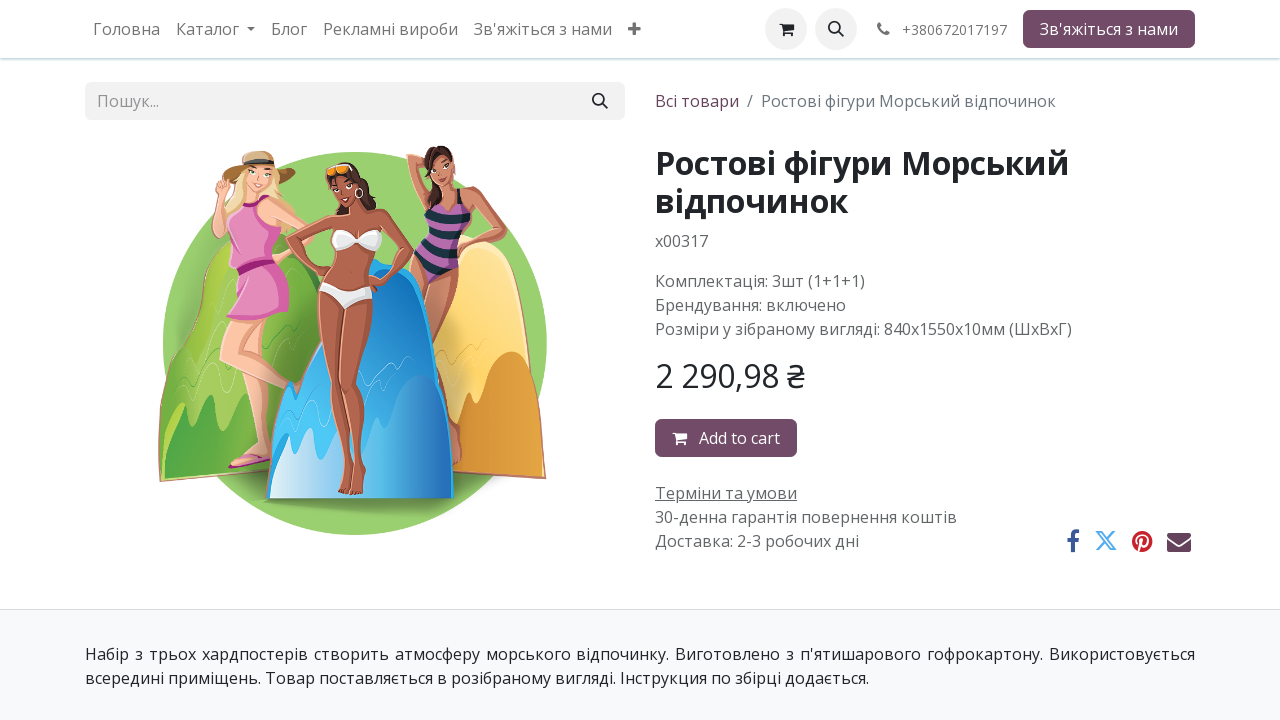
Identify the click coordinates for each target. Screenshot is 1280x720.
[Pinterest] (1142, 541)
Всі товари (697, 101)
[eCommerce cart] (786, 29)
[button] (836, 29)
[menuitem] (126, 29)
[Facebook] (1073, 541)
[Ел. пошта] (1179, 541)
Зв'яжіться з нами (1109, 29)
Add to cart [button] (726, 438)
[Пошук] (600, 101)
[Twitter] (1106, 541)
